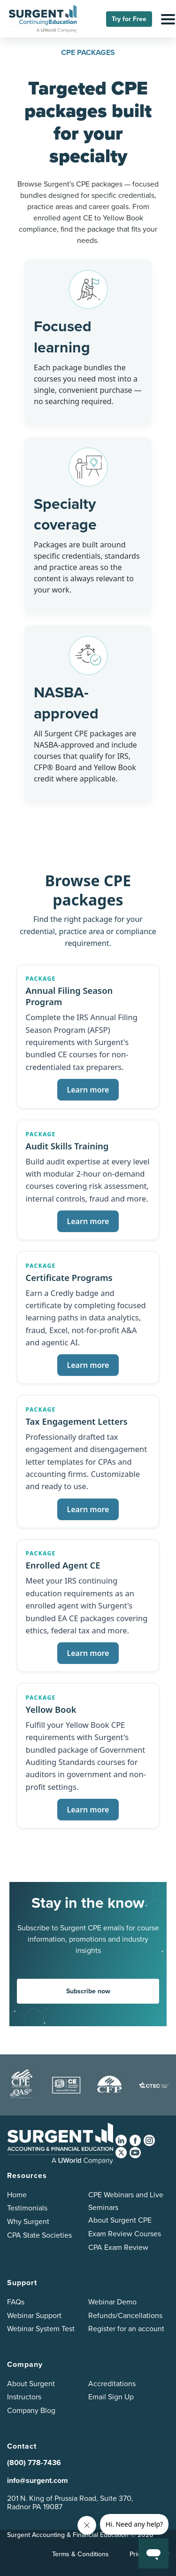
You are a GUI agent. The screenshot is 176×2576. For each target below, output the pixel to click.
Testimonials (27, 2207)
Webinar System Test (41, 2328)
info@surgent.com (37, 2480)
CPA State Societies (39, 2235)
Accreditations (112, 2383)
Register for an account (126, 2328)
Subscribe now (88, 1991)
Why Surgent (28, 2221)
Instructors (24, 2396)
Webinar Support (34, 2315)
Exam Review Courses (124, 2233)
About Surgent (31, 2383)
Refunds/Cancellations (125, 2315)
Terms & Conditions (80, 2554)
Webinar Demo (112, 2301)
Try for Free (129, 19)
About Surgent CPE (120, 2220)
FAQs (15, 2301)
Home (17, 2194)
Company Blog (31, 2410)
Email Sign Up (111, 2396)
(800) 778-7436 (34, 2462)
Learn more (88, 1090)
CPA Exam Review (118, 2247)
